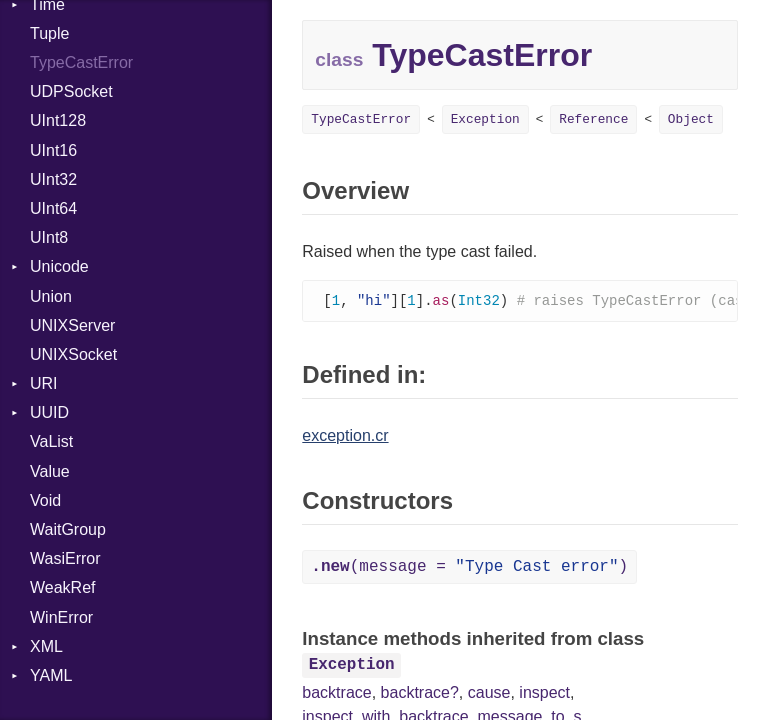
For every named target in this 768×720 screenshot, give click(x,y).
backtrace (336, 693)
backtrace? (420, 693)
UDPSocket (71, 91)
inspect (544, 693)
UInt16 (53, 150)
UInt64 (53, 208)
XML (46, 646)
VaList (51, 441)
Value (50, 471)
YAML (51, 675)
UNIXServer (72, 325)
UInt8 (49, 237)
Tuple (49, 33)
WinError (61, 617)
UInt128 (58, 120)
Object (691, 119)
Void (45, 500)
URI (44, 383)
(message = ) (469, 568)
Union (51, 296)
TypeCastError (81, 62)
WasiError (65, 558)
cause (489, 693)
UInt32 (53, 179)
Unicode (59, 266)
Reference (593, 119)
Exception (485, 119)
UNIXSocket (73, 354)
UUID (49, 412)
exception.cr (345, 436)
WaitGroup (68, 529)
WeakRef (63, 587)
